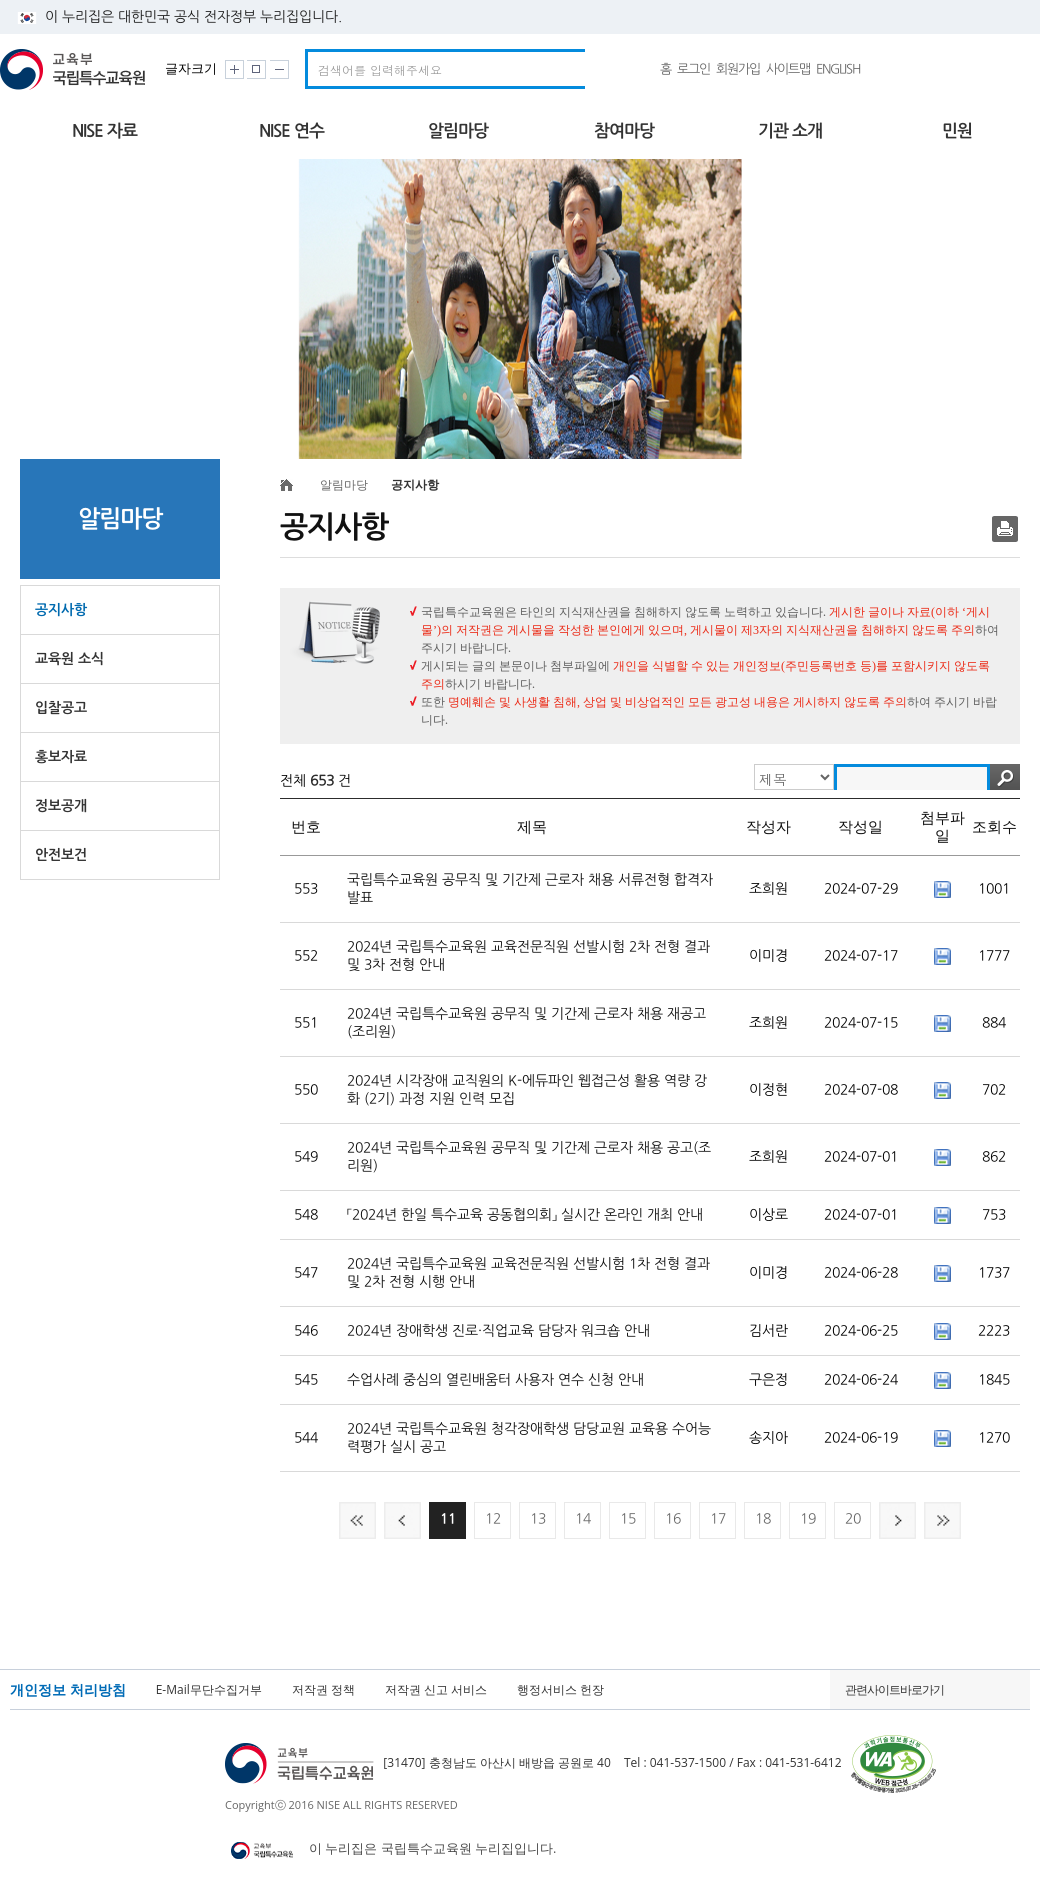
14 (583, 1519)
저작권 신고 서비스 (436, 1690)
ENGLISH (838, 69)
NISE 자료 (104, 131)
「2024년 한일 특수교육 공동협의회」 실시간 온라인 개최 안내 (525, 1215)
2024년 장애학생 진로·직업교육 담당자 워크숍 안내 (498, 1331)
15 (628, 1519)
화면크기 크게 (234, 69)
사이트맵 (788, 69)
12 (493, 1519)
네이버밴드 (884, 69)
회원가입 (738, 69)
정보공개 (61, 806)
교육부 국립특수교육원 (75, 69)
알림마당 (458, 131)
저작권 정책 (323, 1690)
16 (673, 1519)
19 (808, 1519)
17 (718, 1519)
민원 (957, 131)
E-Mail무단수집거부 (209, 1690)
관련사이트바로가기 (894, 1689)
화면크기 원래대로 (256, 69)
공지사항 (61, 610)
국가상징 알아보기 (990, 69)
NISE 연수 (291, 131)
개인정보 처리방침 (68, 1690)
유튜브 (921, 69)
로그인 (693, 69)
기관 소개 (790, 131)
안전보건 (61, 855)
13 (538, 1519)
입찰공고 (61, 708)
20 (853, 1519)
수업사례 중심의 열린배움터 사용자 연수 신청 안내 (495, 1380)
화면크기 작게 (279, 69)
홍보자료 (61, 757)
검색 (1005, 777)
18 (763, 1519)
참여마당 (624, 131)
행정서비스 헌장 (560, 1690)
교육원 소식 (69, 659)
